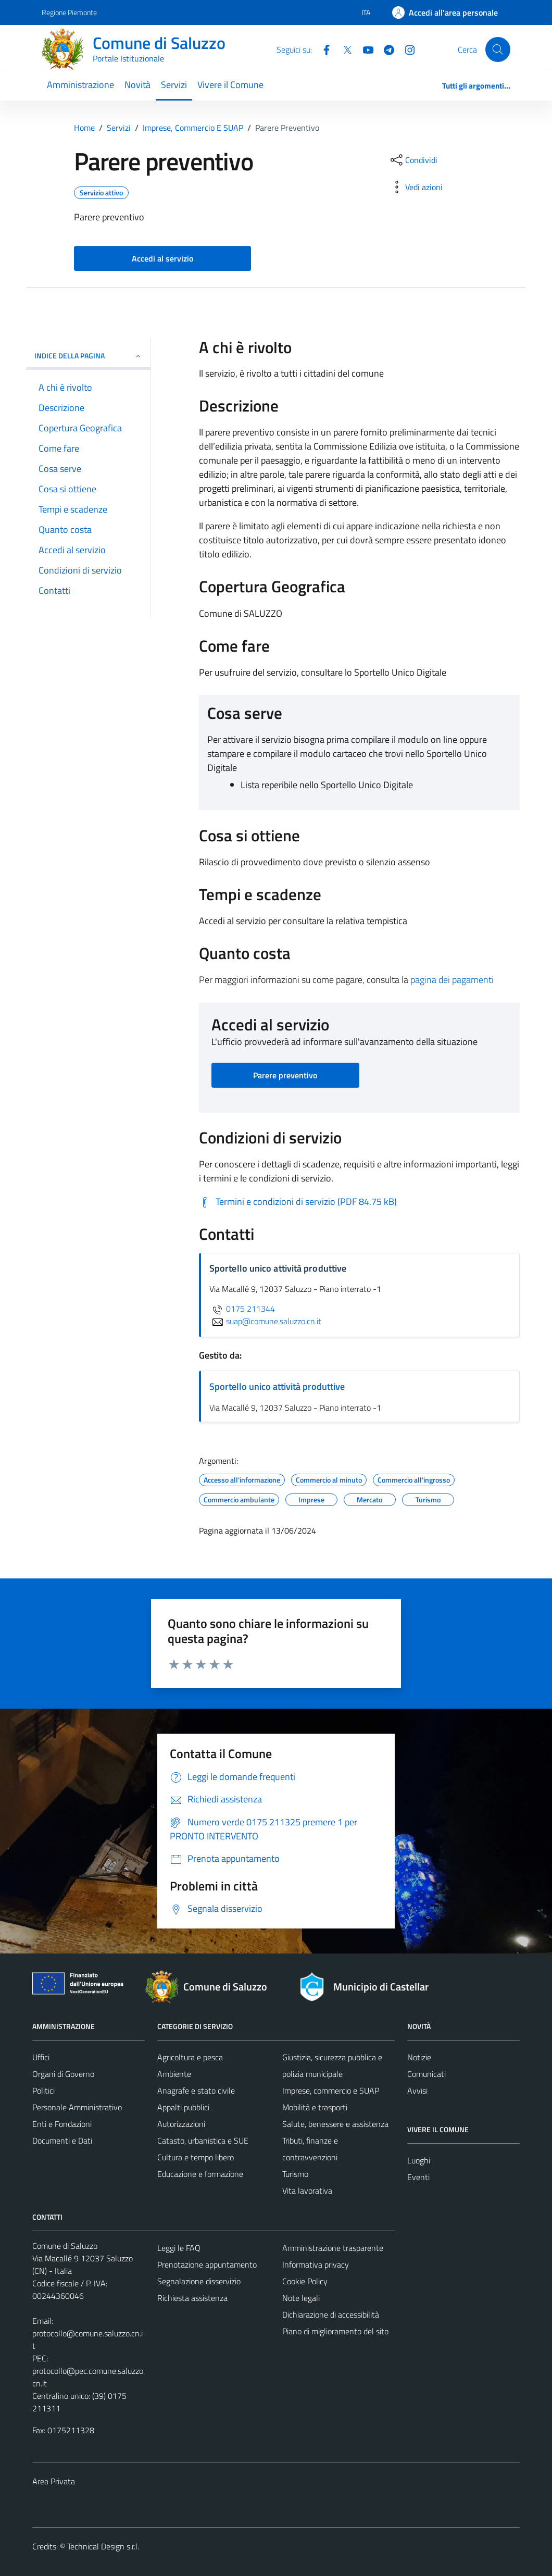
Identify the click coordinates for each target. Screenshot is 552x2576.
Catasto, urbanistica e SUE (202, 2140)
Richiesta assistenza (192, 2298)
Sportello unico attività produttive (277, 1386)
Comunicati (426, 2074)
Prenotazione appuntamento (207, 2264)
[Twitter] (343, 49)
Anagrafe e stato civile (196, 2090)
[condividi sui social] (413, 160)
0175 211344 (242, 1308)
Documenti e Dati (62, 2140)
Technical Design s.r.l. (103, 2546)
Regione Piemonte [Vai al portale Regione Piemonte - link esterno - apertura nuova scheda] (69, 12)
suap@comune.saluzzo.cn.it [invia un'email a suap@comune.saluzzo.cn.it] (265, 1321)
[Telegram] (384, 49)
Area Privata (53, 2481)
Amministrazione (80, 85)
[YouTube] (364, 49)
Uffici (40, 2057)
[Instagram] (405, 49)
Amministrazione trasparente (332, 2248)
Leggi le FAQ (178, 2248)
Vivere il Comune (230, 85)
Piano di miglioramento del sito (335, 2331)
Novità (137, 85)
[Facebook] (322, 49)
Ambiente (174, 2074)
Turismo (295, 2174)
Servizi (174, 85)
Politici (43, 2090)
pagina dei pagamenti (452, 980)
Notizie (419, 2057)
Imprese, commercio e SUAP (330, 2090)
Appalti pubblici (183, 2107)
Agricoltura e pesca (190, 2057)
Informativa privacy (315, 2264)
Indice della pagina (88, 355)
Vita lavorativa (307, 2190)
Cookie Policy (305, 2281)
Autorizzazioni (181, 2124)
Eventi (418, 2177)
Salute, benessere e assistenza (335, 2124)
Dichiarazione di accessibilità (330, 2314)
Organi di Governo (63, 2074)
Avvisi (417, 2090)
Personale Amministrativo (77, 2107)
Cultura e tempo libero (195, 2157)
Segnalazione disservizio (199, 2281)
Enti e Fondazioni (62, 2124)
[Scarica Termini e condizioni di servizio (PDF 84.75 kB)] (298, 1201)
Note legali (301, 2298)
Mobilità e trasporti (314, 2107)
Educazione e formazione (200, 2174)
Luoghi (418, 2160)
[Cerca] (497, 49)
